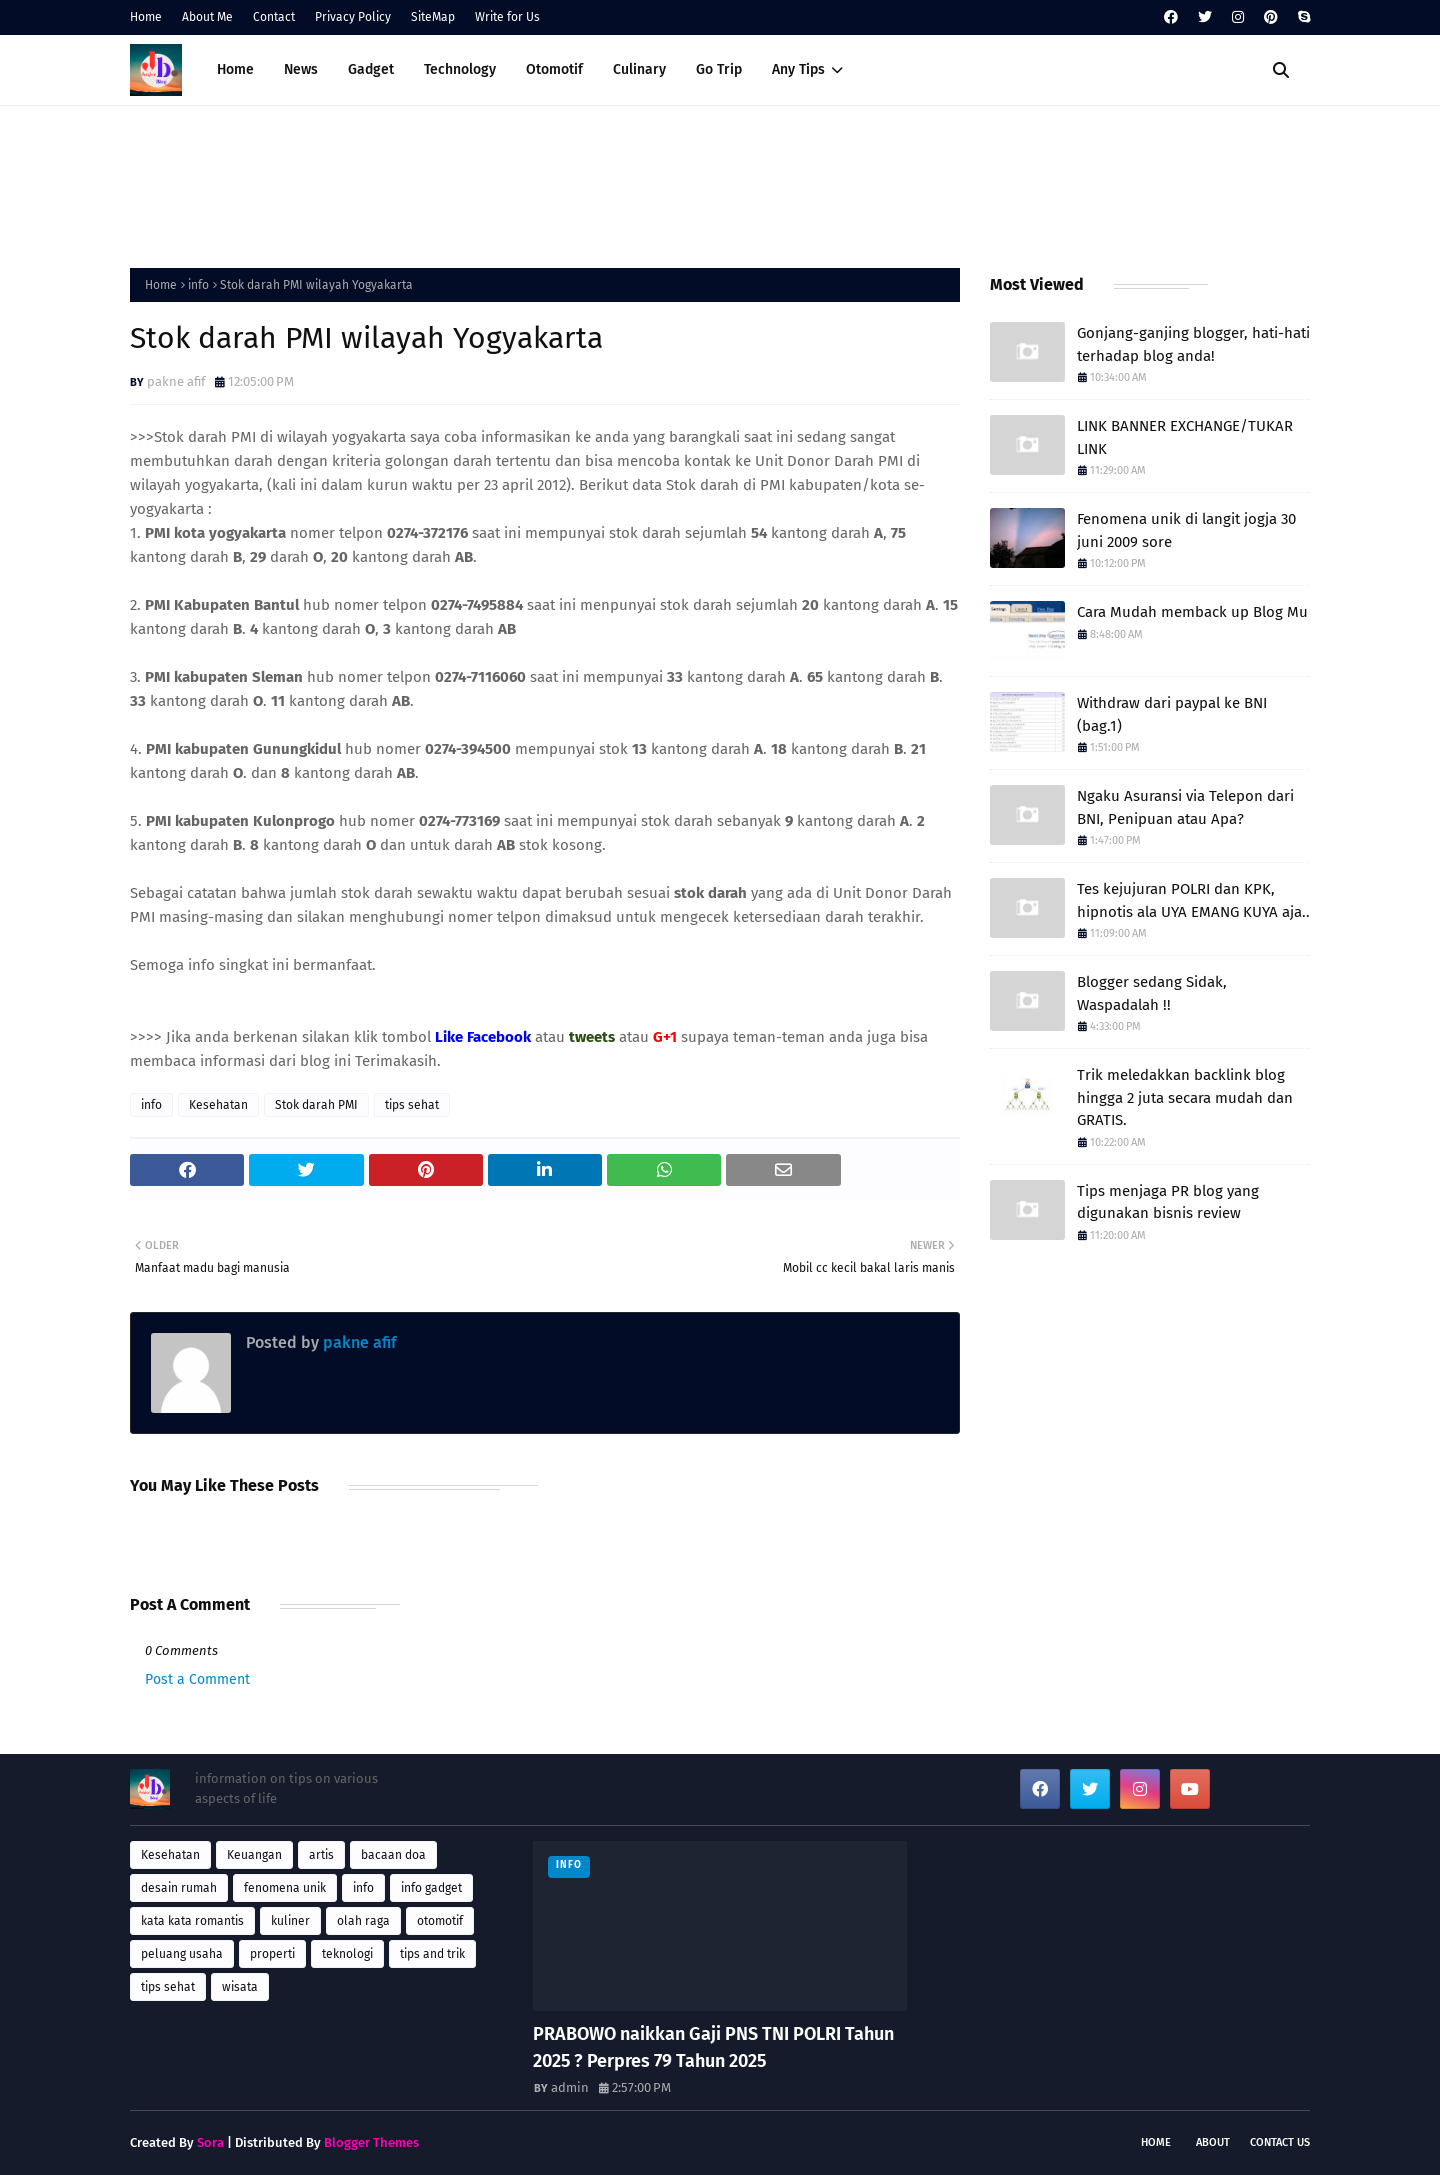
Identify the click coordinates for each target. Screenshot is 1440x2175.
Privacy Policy (353, 17)
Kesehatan (218, 1105)
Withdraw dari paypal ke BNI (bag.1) (1172, 714)
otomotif (440, 1921)
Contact (274, 17)
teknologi (347, 1954)
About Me (207, 17)
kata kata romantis (192, 1921)
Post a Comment (197, 1679)
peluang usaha (182, 1954)
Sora (210, 2142)
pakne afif (176, 381)
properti (272, 1954)
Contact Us (1280, 2142)
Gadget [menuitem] (371, 69)
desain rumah (179, 1888)
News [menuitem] (301, 69)
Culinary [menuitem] (639, 69)
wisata (240, 1987)
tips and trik (432, 1954)
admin (570, 2087)
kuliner (290, 1921)
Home (146, 17)
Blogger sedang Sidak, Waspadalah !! (1152, 993)
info (198, 285)
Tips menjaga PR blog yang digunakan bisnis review (1168, 1202)
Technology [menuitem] (460, 69)
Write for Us (507, 17)
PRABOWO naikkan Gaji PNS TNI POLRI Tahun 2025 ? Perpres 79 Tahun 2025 (713, 2047)
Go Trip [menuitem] (719, 69)
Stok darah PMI (316, 1105)
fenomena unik (285, 1888)
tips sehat (412, 1105)
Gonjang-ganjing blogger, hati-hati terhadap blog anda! (1193, 344)
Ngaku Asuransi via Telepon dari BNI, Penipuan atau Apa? (1185, 807)
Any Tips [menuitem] (798, 69)
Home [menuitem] (235, 69)
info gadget (431, 1888)
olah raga (363, 1921)
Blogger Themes (371, 2142)
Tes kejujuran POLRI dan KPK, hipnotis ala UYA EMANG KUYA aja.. (1193, 900)
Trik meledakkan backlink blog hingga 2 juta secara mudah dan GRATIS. (1185, 1097)
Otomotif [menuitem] (554, 69)
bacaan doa (393, 1855)
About (1213, 2142)
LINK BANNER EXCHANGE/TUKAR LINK (1185, 437)
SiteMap (433, 17)
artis (321, 1855)
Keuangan (254, 1855)
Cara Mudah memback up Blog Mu (1192, 612)
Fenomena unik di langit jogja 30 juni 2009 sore (1186, 530)
